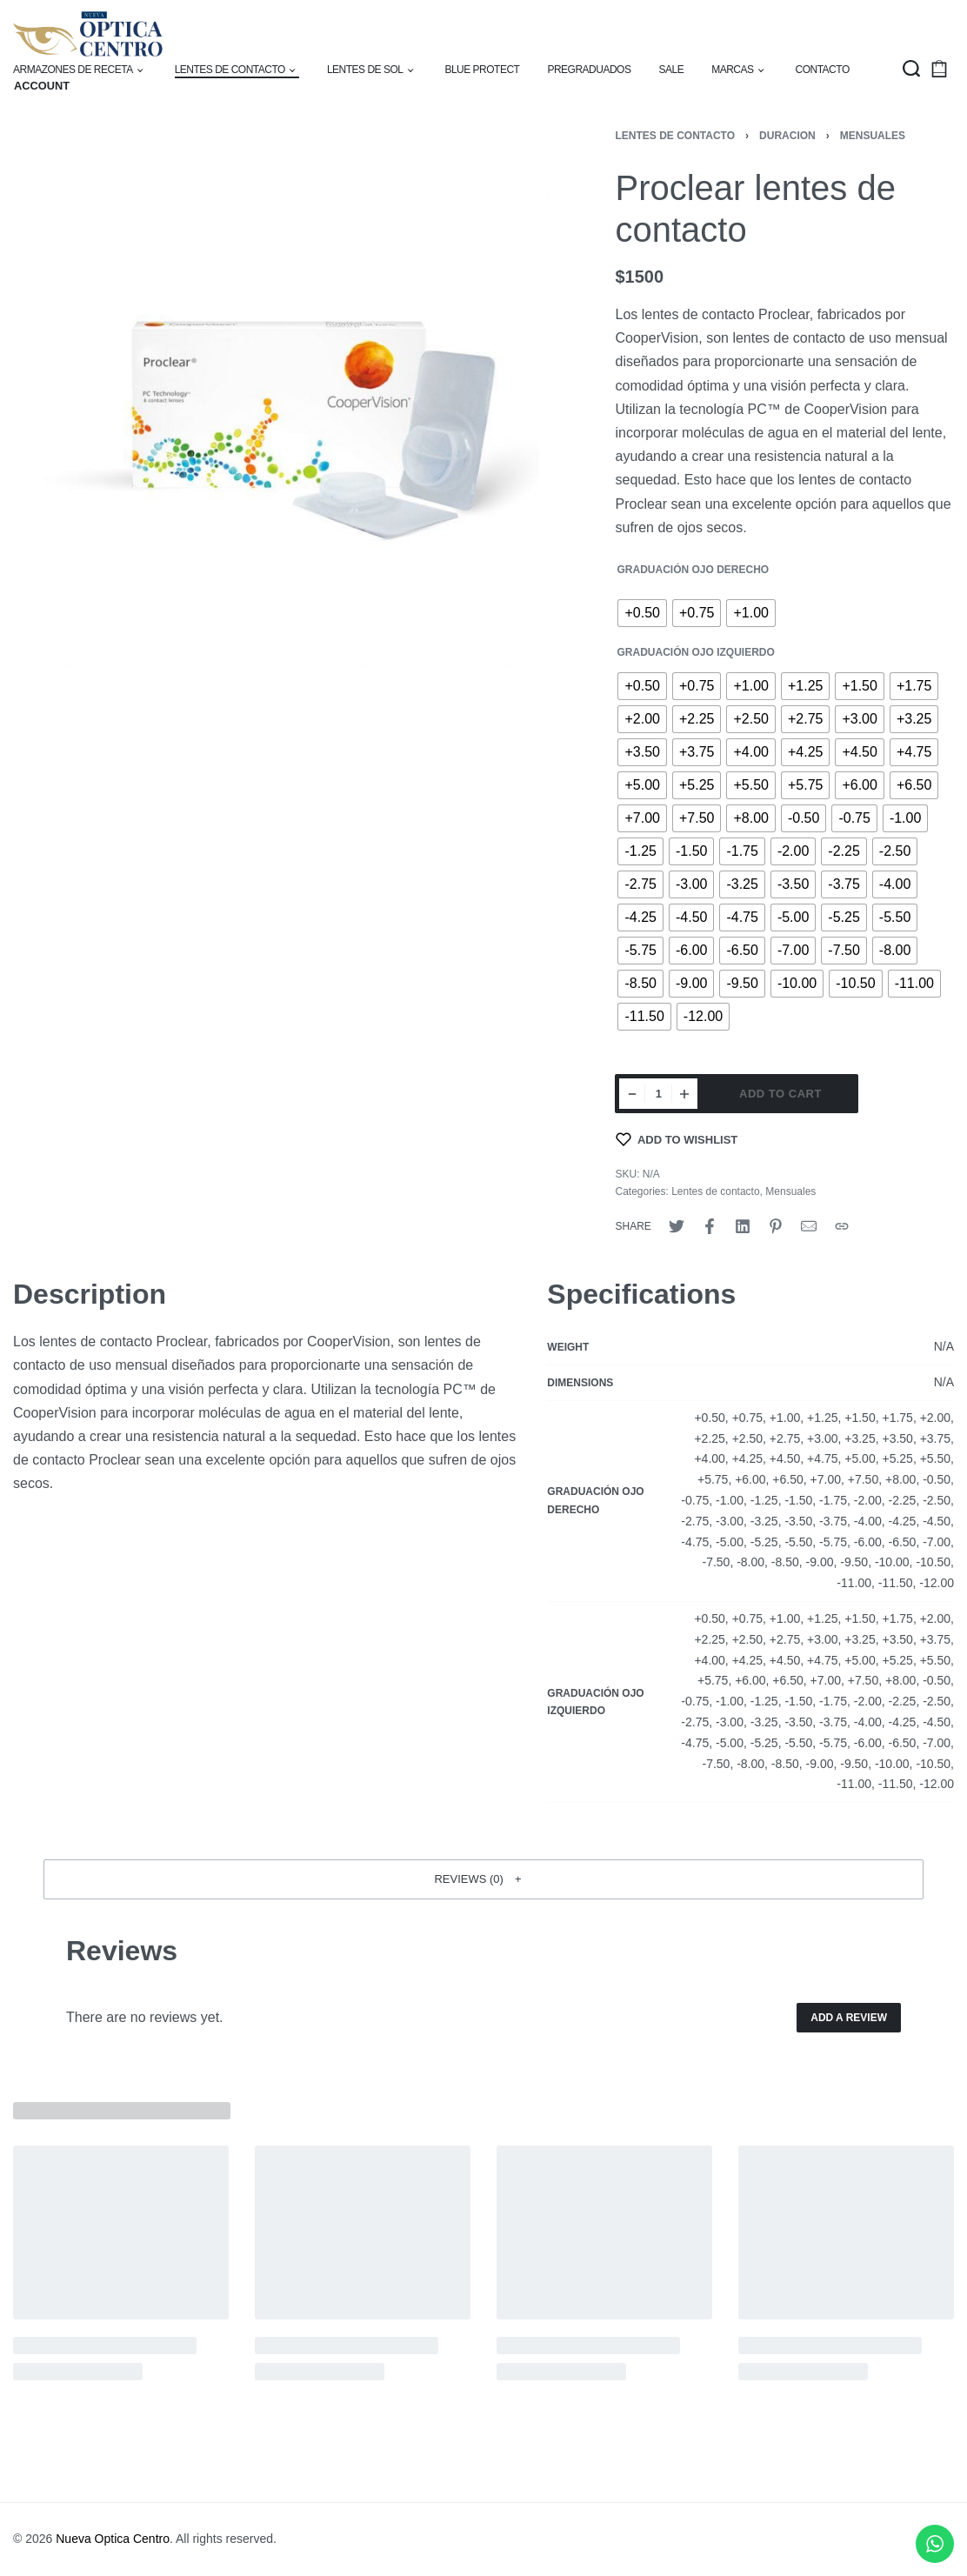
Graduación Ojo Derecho (693, 570)
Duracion (787, 136)
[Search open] (911, 68)
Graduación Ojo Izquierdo (695, 652)
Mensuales (872, 136)
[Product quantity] (658, 1093)
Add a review (848, 2018)
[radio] (641, 613)
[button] (483, 1879)
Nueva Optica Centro (113, 2539)
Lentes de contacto (675, 136)
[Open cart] (939, 68)
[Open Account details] (41, 86)
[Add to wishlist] (676, 1139)
